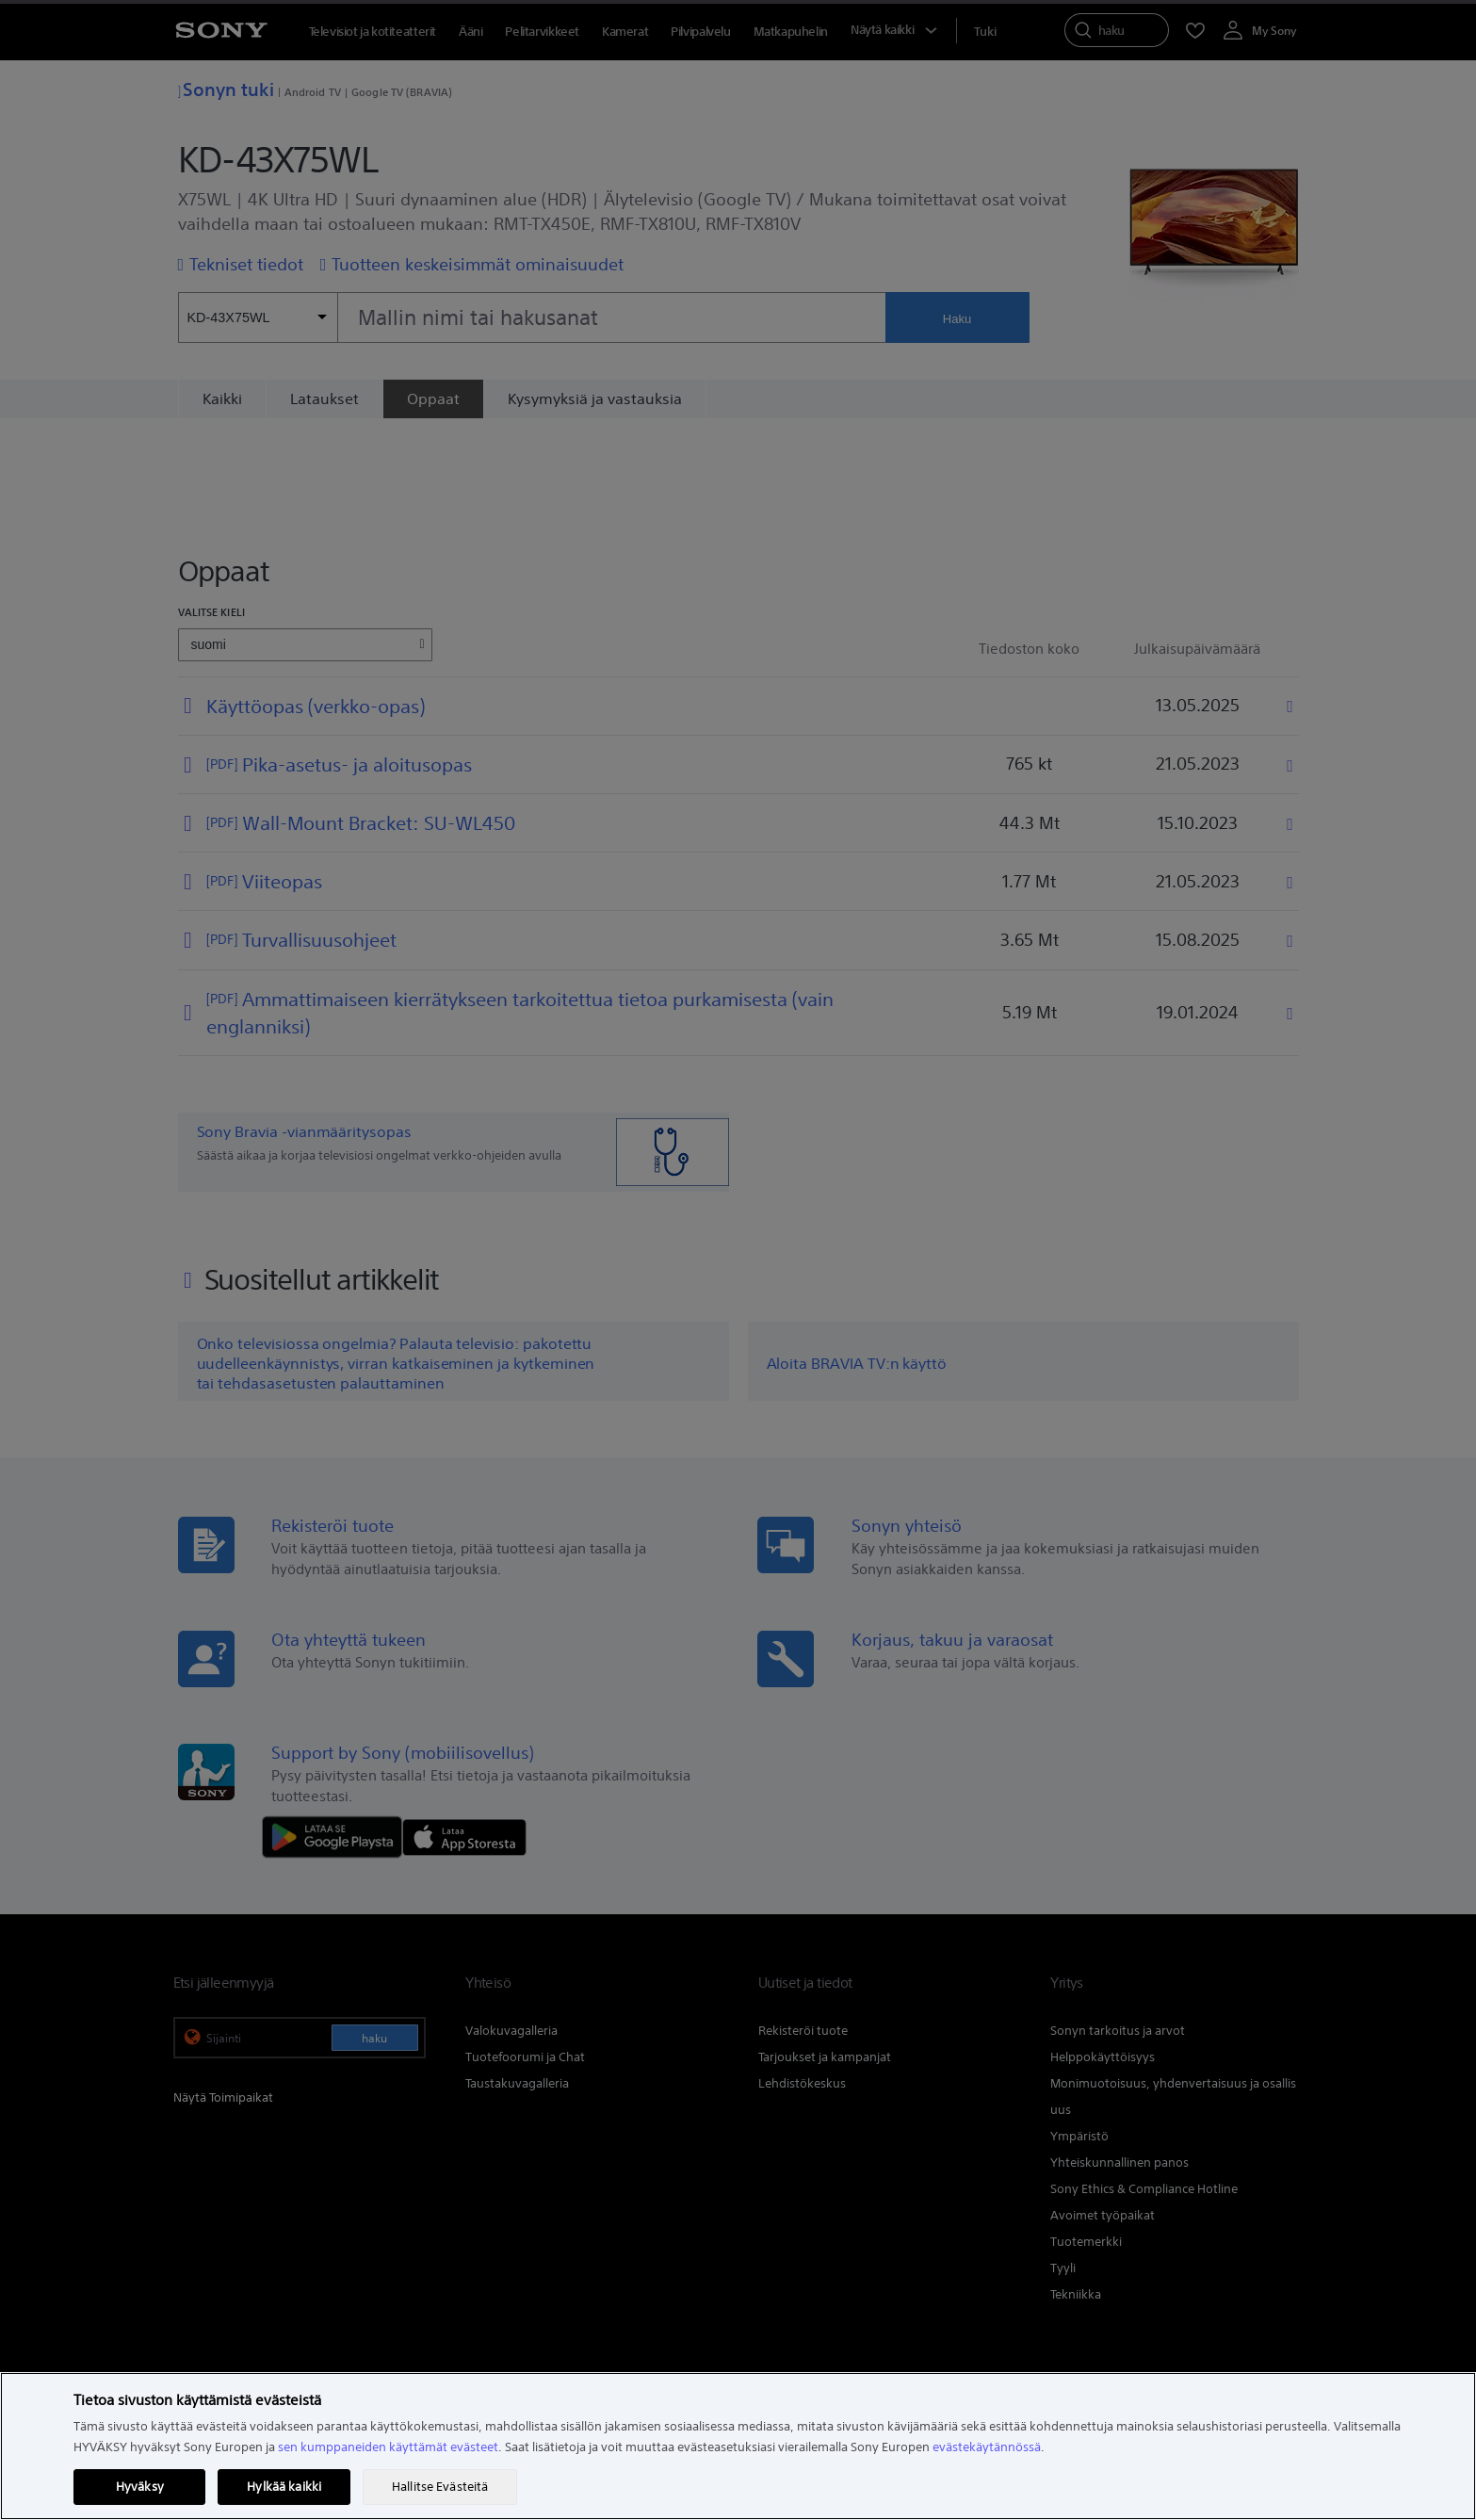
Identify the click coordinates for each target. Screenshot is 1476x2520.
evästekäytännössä (987, 2447)
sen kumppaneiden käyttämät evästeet (388, 2447)
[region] (738, 2446)
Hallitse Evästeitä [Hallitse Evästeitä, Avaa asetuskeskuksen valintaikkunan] (440, 2487)
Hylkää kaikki (284, 2487)
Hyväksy (140, 2487)
